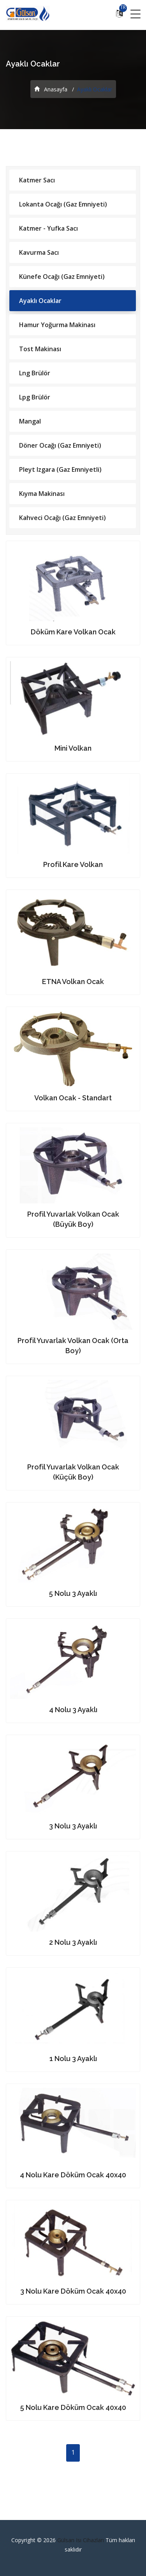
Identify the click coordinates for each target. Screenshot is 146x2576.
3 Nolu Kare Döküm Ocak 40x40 (73, 2291)
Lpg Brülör (34, 397)
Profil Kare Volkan (73, 864)
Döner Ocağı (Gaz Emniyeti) (60, 445)
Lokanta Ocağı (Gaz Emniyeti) (63, 204)
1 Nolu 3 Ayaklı (73, 2058)
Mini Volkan (73, 748)
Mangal (30, 421)
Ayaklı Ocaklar (40, 300)
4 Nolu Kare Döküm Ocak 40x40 (73, 2175)
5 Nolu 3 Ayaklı (73, 1593)
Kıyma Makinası (42, 493)
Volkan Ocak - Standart (73, 1098)
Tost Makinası (40, 349)
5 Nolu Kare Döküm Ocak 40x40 (73, 2407)
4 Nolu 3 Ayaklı (73, 1710)
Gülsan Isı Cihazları (81, 2540)
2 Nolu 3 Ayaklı (73, 1942)
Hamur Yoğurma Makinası (57, 324)
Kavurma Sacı (39, 252)
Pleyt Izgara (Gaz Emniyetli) (60, 469)
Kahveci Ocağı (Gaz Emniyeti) (62, 517)
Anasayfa (50, 89)
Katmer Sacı (37, 180)
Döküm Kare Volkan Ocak (73, 632)
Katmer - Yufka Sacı (48, 228)
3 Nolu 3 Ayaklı (73, 1826)
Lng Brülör (34, 373)
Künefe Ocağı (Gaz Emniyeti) (62, 276)
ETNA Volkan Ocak (73, 981)
